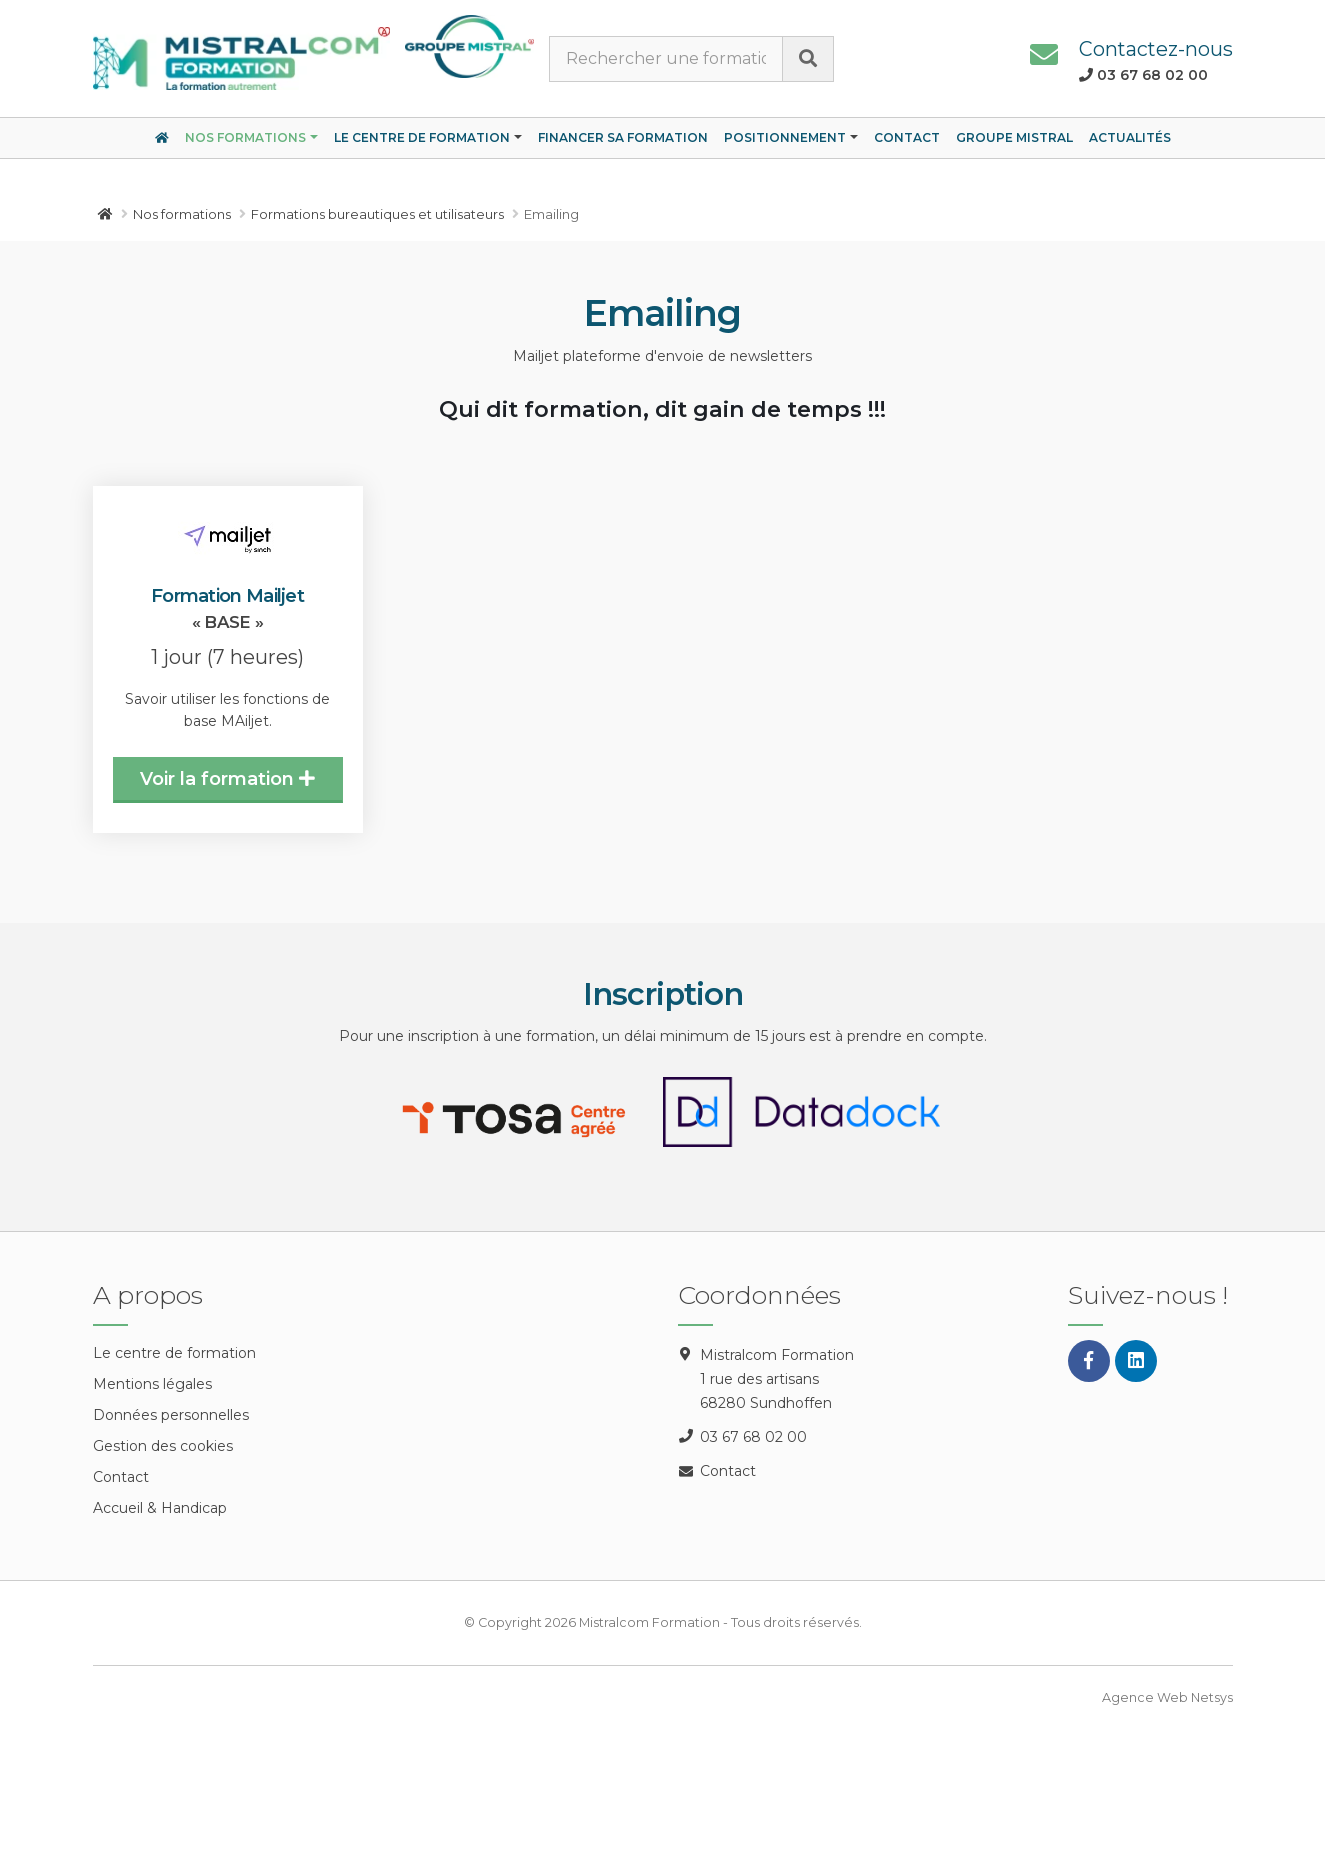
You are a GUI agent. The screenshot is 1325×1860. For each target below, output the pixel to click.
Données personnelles (171, 1415)
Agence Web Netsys (1167, 1697)
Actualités (1130, 137)
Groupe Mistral (1014, 137)
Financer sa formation (623, 137)
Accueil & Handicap (160, 1508)
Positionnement (785, 137)
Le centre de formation (422, 137)
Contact (907, 137)
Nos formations (245, 137)
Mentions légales (152, 1384)
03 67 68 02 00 (753, 1437)
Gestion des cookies (163, 1446)
